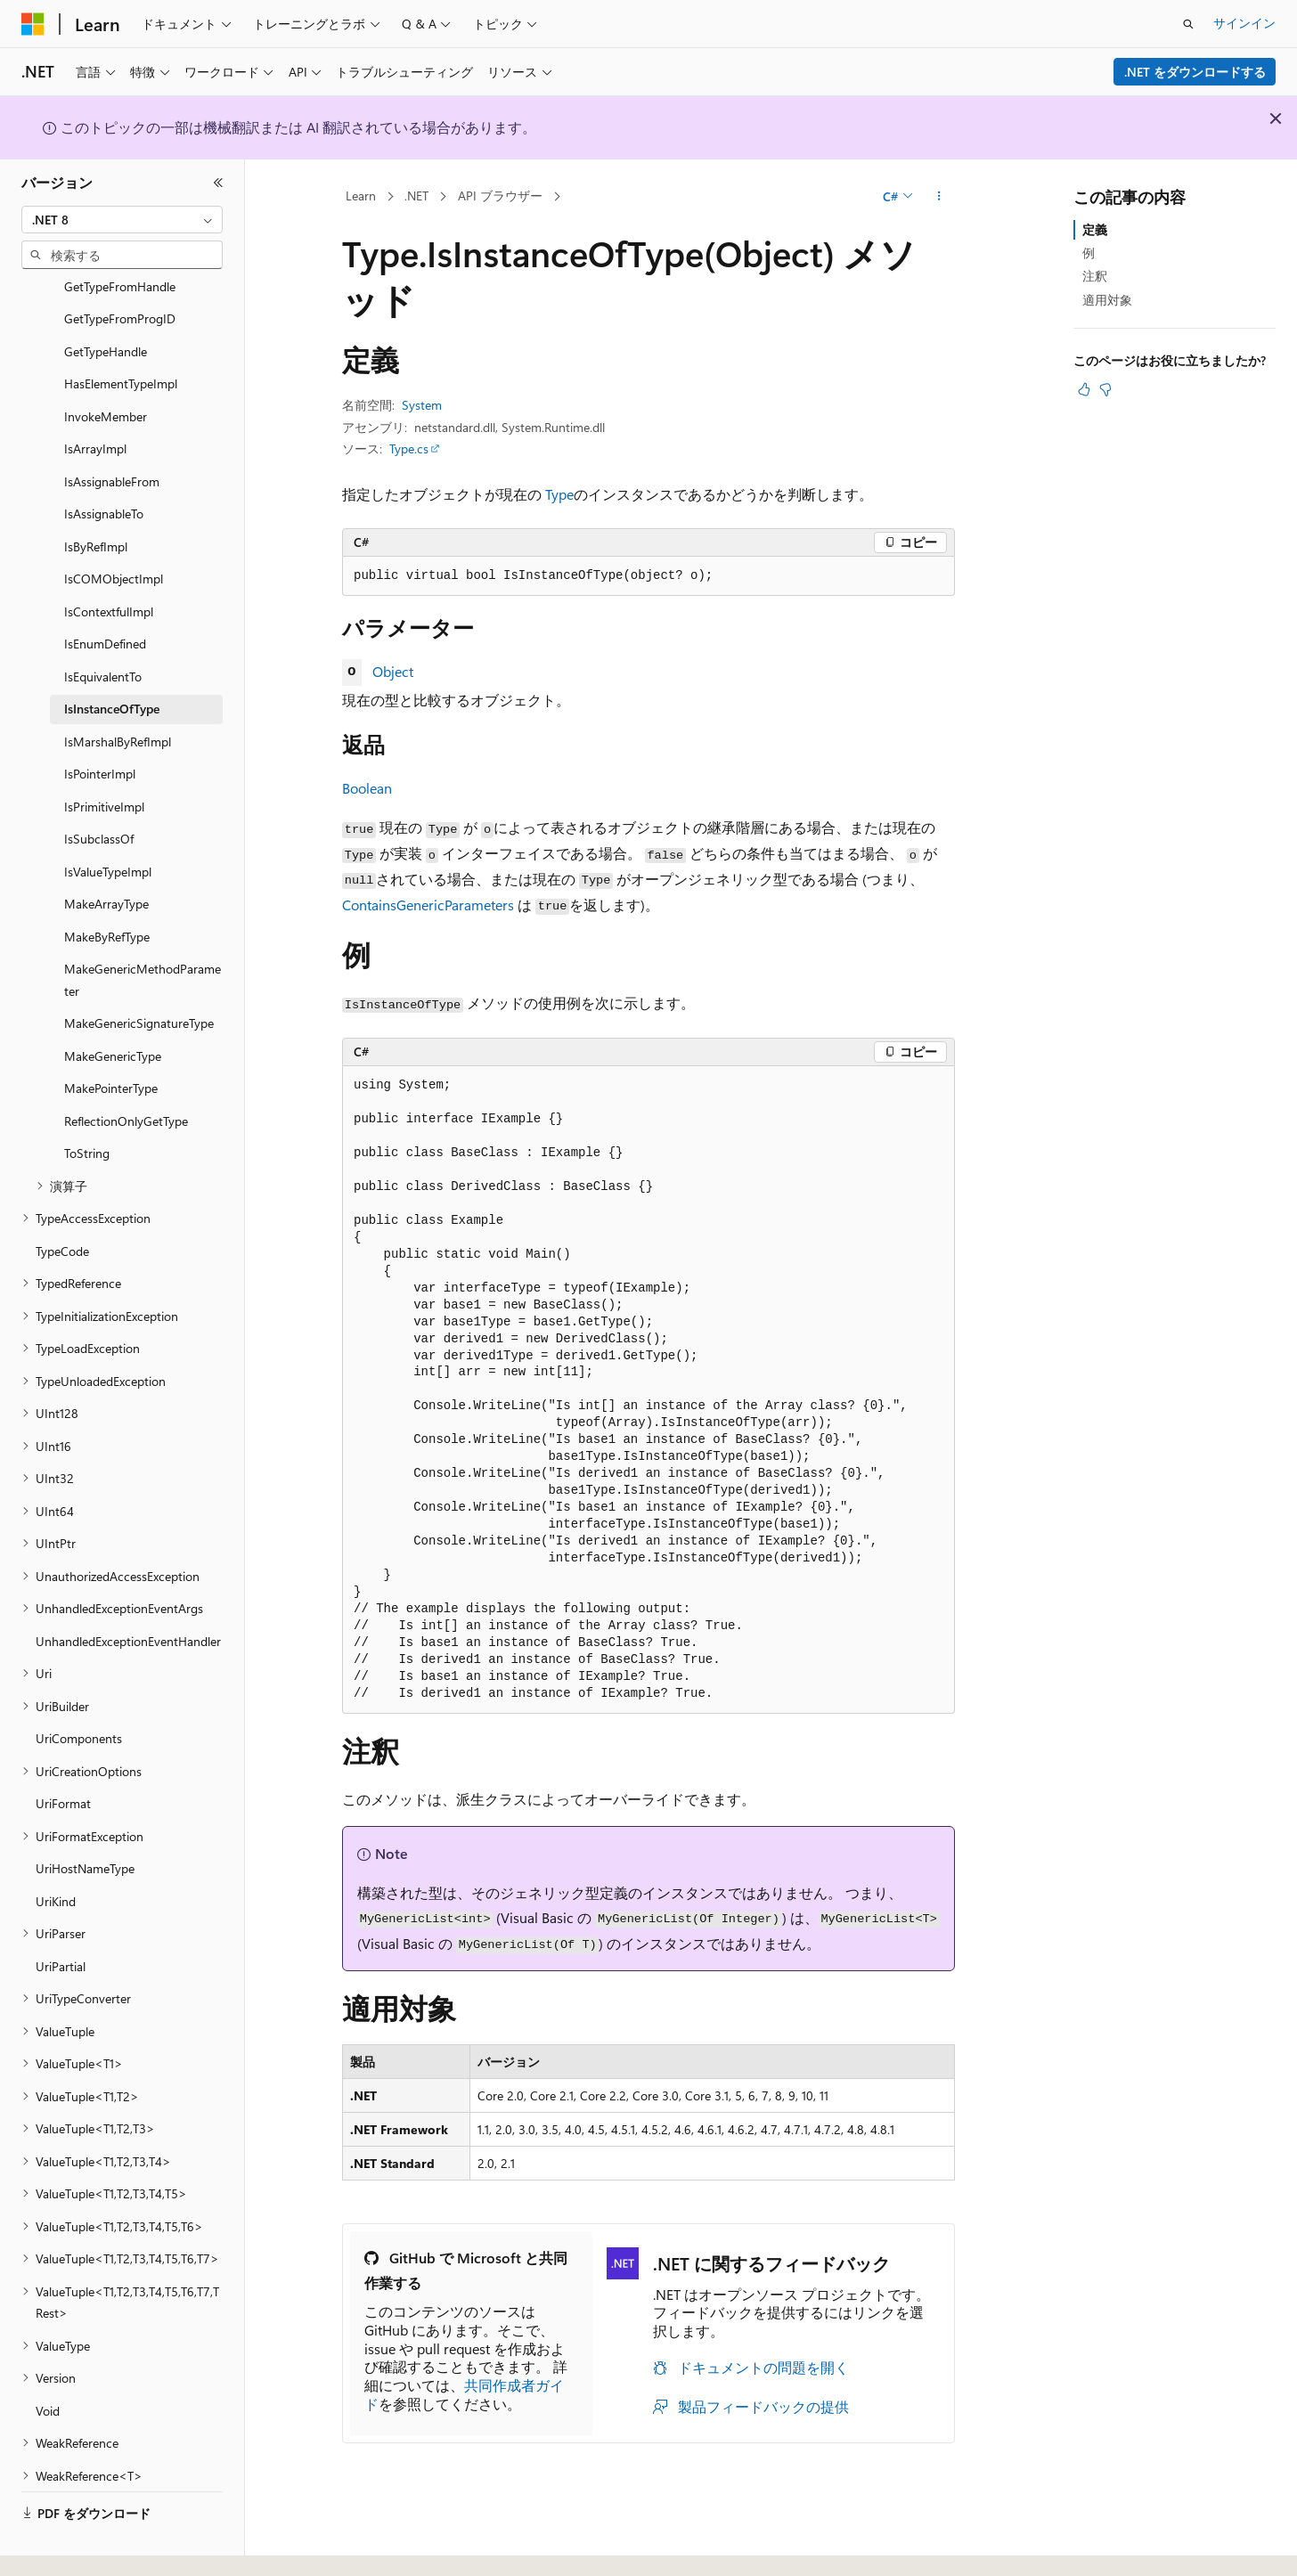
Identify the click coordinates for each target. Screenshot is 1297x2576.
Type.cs (408, 448)
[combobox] (122, 220)
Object (392, 671)
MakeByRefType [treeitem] (107, 887)
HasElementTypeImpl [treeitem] (120, 334)
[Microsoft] (33, 24)
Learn (361, 195)
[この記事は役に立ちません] (1105, 389)
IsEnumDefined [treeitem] (105, 594)
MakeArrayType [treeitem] (106, 854)
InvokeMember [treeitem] (105, 367)
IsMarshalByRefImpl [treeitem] (117, 692)
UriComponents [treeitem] (79, 1689)
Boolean (367, 788)
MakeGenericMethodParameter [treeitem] (142, 930)
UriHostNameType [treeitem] (85, 1819)
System (422, 404)
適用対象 (1107, 299)
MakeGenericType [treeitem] (112, 1007)
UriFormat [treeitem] (63, 1754)
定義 (1094, 229)
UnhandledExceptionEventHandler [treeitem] (128, 1592)
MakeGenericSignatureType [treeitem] (139, 974)
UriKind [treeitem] (56, 1852)
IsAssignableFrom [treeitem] (111, 432)
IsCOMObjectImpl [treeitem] (113, 529)
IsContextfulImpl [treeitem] (108, 562)
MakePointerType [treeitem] (111, 1039)
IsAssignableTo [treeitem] (103, 464)
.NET (416, 195)
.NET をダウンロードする (1195, 71)
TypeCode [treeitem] (62, 1202)
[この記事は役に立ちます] (1084, 389)
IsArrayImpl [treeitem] (95, 399)
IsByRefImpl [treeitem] (95, 497)
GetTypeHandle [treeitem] (105, 302)
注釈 (1094, 275)
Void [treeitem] (48, 2361)
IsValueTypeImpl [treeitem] (107, 822)
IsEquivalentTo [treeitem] (103, 627)
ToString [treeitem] (87, 1104)
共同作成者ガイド (464, 2394)
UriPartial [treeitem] (61, 1917)
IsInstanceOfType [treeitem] (111, 659)
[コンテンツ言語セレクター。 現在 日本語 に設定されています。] (57, 2543)
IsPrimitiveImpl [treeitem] (104, 757)
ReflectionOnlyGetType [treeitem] (126, 1072)
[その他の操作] (939, 197)
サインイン (1244, 22)
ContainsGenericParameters (428, 904)
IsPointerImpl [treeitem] (99, 724)
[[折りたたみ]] (218, 183)
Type (559, 494)
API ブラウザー (500, 195)
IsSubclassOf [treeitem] (99, 789)
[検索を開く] (1188, 24)
